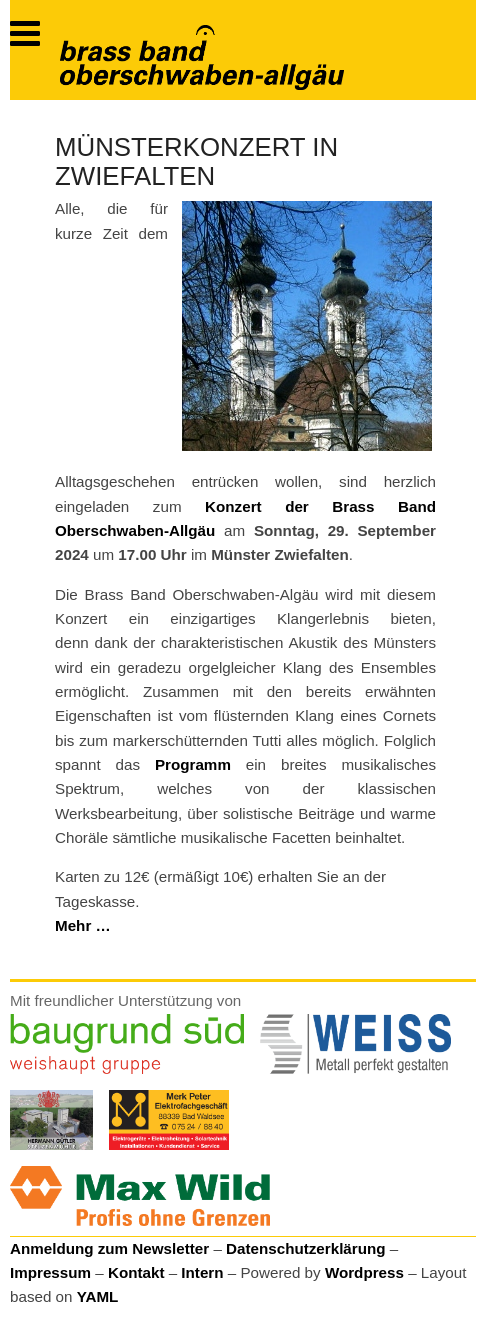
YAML (98, 1296)
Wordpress (364, 1272)
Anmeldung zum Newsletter (109, 1248)
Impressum (50, 1272)
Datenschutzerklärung (306, 1248)
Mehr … (83, 925)
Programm (193, 764)
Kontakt (136, 1272)
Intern (202, 1272)
